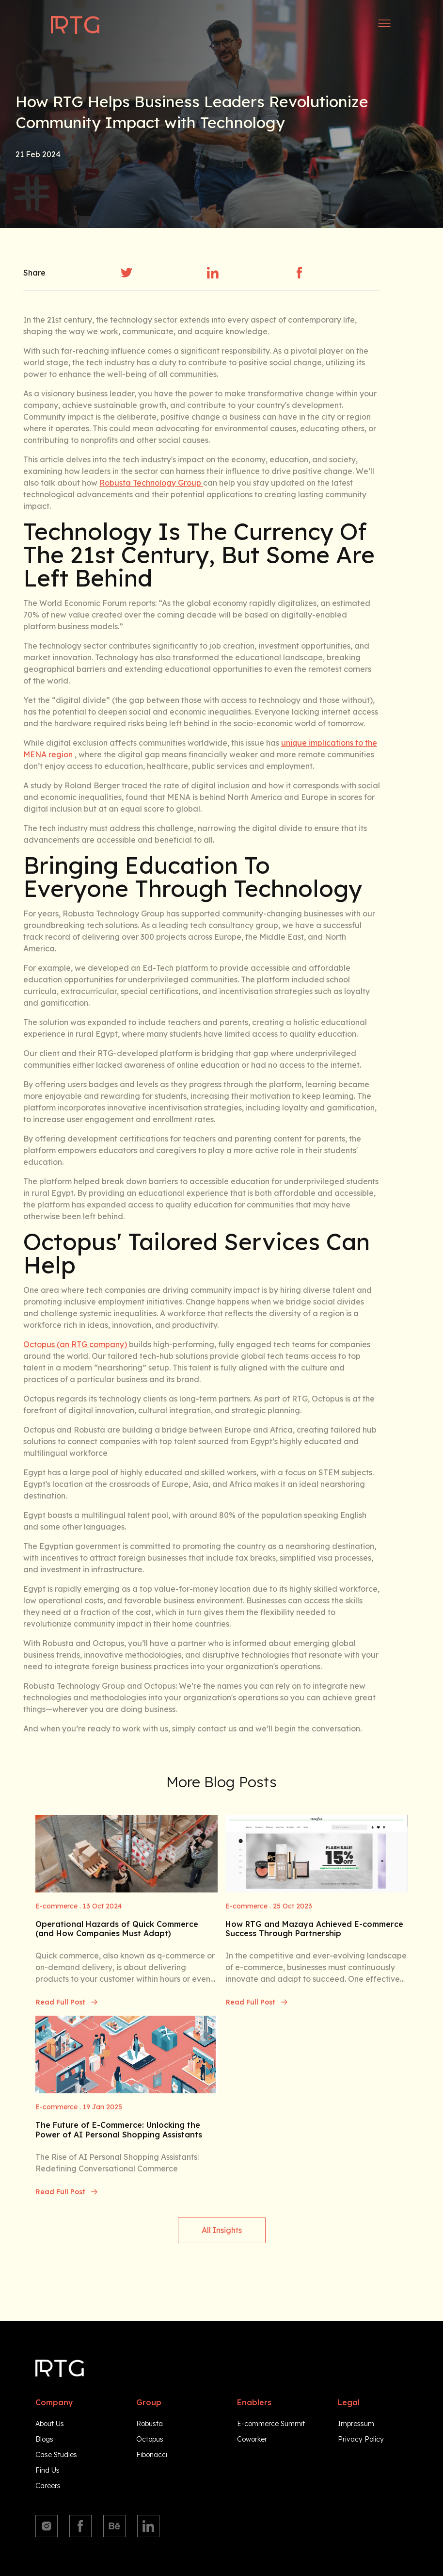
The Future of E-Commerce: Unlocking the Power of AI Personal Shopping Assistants (118, 2129)
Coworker (252, 2439)
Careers (48, 2485)
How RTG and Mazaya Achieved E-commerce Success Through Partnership (314, 1929)
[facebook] (299, 272)
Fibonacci (151, 2454)
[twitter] (126, 272)
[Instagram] (46, 2526)
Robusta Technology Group (151, 483)
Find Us (47, 2470)
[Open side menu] (384, 23)
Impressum (356, 2423)
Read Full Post (66, 2002)
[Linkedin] (148, 2526)
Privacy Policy (361, 2439)
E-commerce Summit (271, 2423)
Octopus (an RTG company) (76, 1344)
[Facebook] (80, 2526)
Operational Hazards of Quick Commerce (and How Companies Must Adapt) (116, 1929)
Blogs (44, 2439)
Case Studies (56, 2454)
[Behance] (114, 2526)
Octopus (149, 2439)
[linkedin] (213, 272)
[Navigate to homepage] (75, 25)
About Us (49, 2423)
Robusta (149, 2423)
